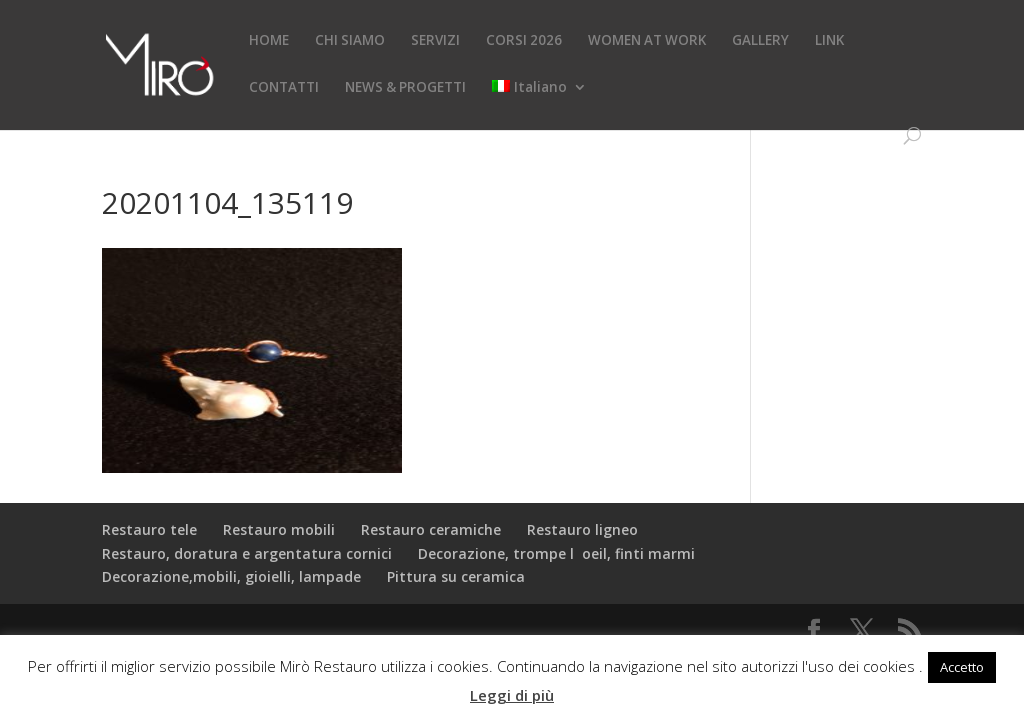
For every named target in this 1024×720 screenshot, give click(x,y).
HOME (269, 41)
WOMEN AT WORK (647, 41)
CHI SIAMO (350, 41)
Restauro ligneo (582, 529)
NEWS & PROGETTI (405, 88)
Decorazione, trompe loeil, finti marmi (556, 553)
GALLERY (760, 41)
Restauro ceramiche (431, 529)
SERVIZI (435, 41)
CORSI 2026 (524, 41)
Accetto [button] (962, 667)
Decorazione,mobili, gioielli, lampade (231, 576)
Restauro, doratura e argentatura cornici (247, 553)
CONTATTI (284, 88)
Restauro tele (149, 529)
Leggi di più (512, 695)
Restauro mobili (279, 529)
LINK (829, 41)
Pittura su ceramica (456, 576)
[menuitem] (539, 103)
